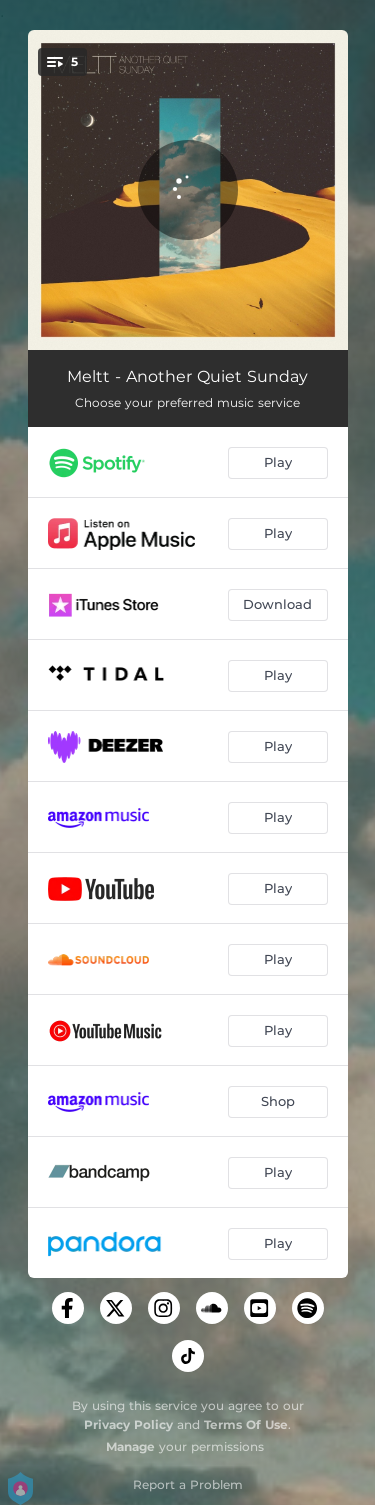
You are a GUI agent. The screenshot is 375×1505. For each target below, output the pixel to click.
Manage (130, 1446)
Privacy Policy (128, 1424)
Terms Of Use (246, 1424)
